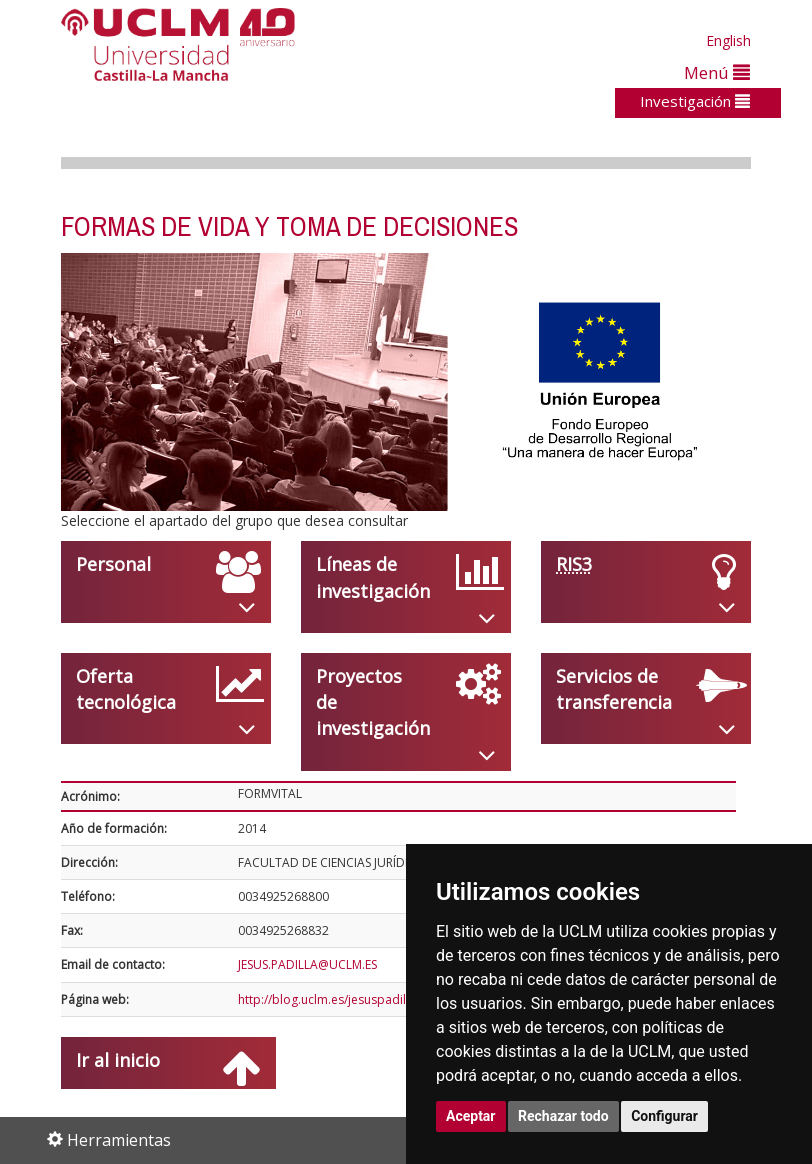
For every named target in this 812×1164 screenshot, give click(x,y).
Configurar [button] (664, 1116)
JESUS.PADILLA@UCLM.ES (307, 964)
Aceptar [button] (471, 1116)
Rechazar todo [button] (563, 1116)
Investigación (695, 101)
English (728, 40)
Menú (717, 72)
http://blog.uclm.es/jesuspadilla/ (329, 999)
